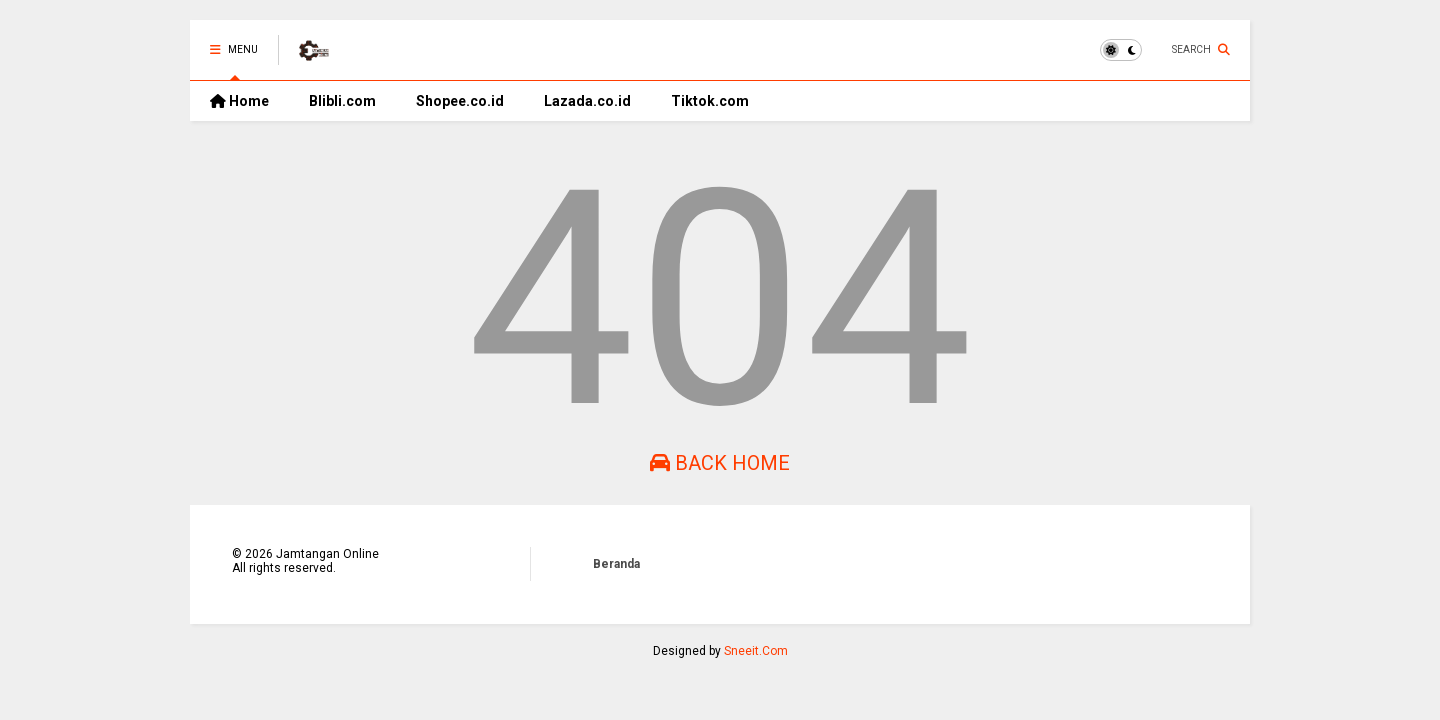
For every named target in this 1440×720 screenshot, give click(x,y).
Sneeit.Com (756, 651)
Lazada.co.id (587, 101)
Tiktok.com (710, 101)
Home (239, 101)
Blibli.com (342, 101)
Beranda (616, 564)
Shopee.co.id (460, 101)
